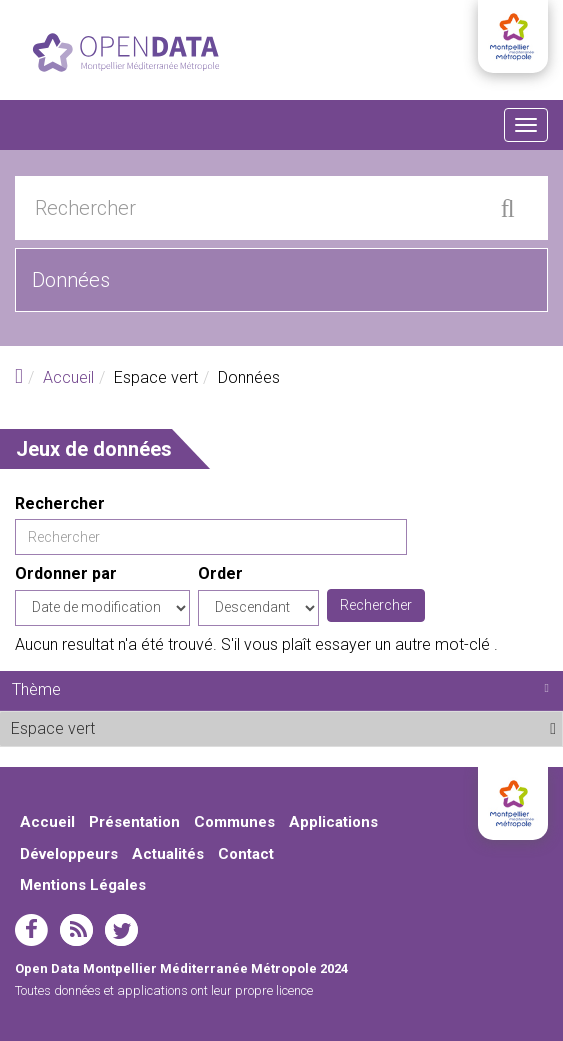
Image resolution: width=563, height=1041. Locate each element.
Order (220, 573)
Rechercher (60, 503)
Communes (234, 822)
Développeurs (69, 854)
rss (76, 930)
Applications (333, 822)
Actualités (168, 854)
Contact (246, 854)
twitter (121, 930)
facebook (31, 930)
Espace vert (144, 728)
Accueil (68, 377)
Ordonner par (66, 573)
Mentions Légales (83, 885)
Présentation (134, 822)
